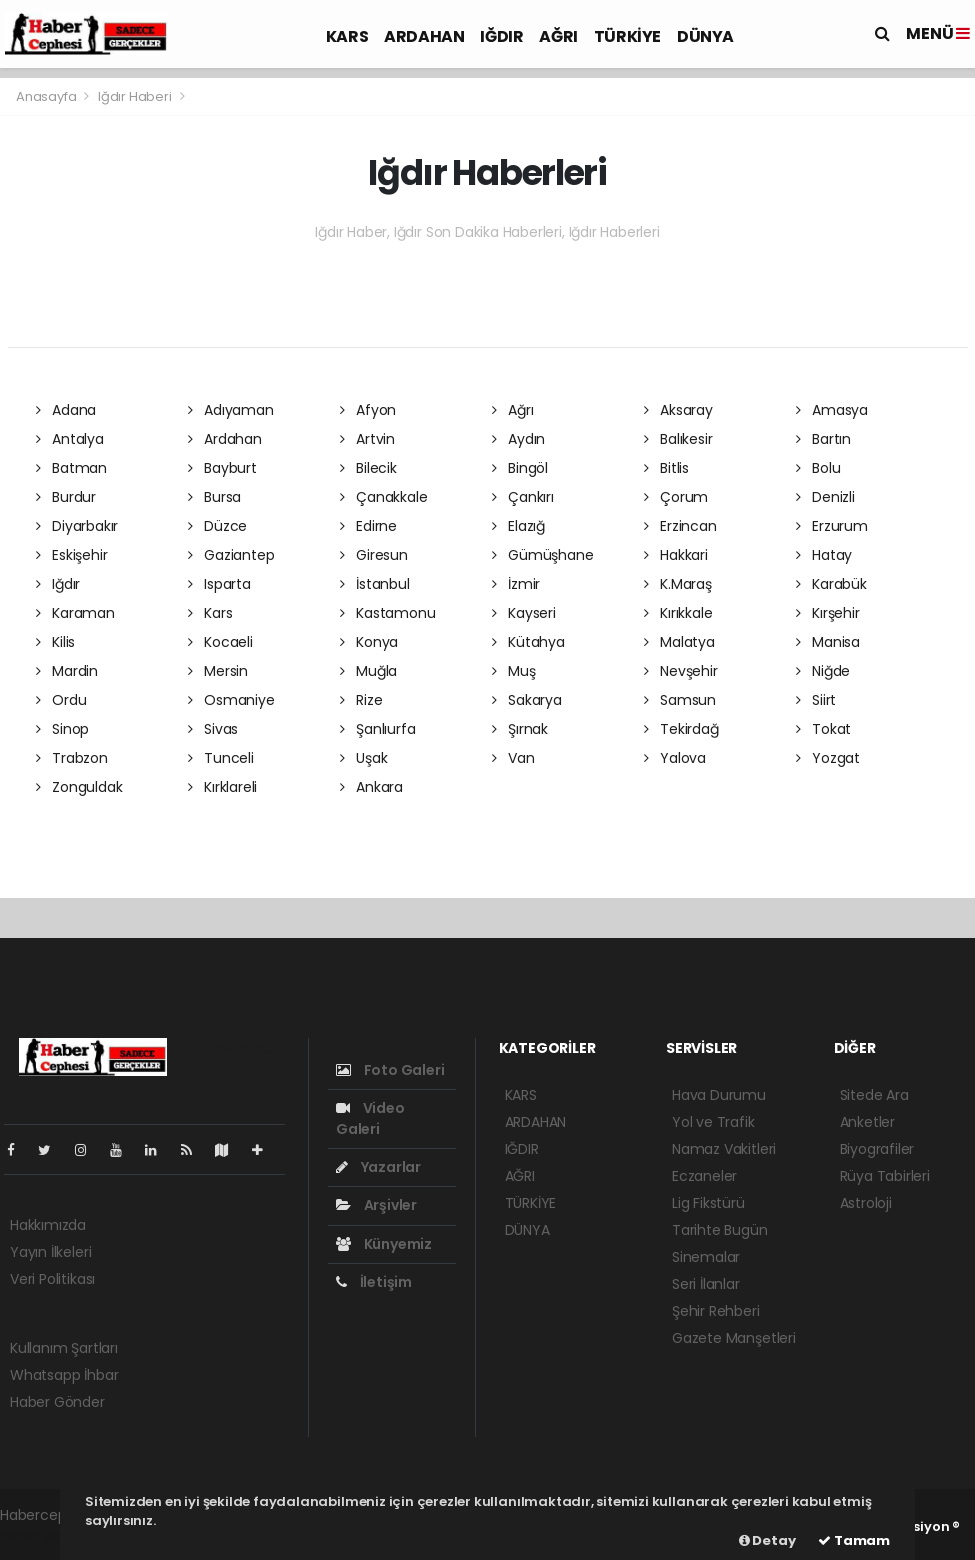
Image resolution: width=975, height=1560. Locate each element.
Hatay (824, 555)
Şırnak (520, 729)
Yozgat (828, 758)
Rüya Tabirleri (885, 1176)
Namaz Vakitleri (724, 1149)
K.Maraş (678, 584)
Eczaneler (704, 1176)
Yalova (675, 758)
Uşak (364, 758)
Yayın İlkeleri (50, 1252)
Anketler (867, 1122)
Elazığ (518, 526)
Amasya (832, 410)
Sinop (63, 729)
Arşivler (376, 1205)
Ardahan (225, 439)
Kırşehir (828, 613)
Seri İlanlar (706, 1284)
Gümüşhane (543, 555)
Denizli (825, 497)
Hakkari (676, 555)
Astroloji (866, 1203)
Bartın (823, 439)
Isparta (219, 584)
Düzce (218, 526)
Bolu (818, 468)
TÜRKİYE (627, 36)
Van (513, 758)
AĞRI (558, 36)
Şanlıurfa (378, 729)
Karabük (831, 584)
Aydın (519, 439)
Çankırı (523, 497)
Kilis (56, 642)
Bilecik (368, 468)
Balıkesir (678, 439)
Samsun (680, 700)
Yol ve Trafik (713, 1122)
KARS (347, 36)
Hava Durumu (719, 1095)
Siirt (816, 700)
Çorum (676, 497)
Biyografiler (877, 1149)
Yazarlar (378, 1167)
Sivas (213, 729)
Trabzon (72, 758)
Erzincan (680, 526)
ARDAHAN (424, 36)
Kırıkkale (678, 613)
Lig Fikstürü (708, 1203)
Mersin (218, 671)
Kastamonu (388, 613)
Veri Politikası (52, 1279)
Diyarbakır (77, 526)
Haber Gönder (57, 1402)
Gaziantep (231, 555)
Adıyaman (231, 410)
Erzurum (832, 526)
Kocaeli (220, 642)
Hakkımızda (48, 1225)
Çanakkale (384, 497)
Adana (66, 410)
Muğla (369, 671)
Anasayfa (47, 96)
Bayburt (222, 468)
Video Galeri (370, 1118)
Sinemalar (706, 1257)
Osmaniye (231, 700)
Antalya (70, 439)
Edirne (368, 526)
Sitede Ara (874, 1095)
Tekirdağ (681, 729)
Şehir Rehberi (716, 1311)
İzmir (516, 584)
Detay (767, 1540)
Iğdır (58, 584)
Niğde (823, 671)
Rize (361, 700)
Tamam (854, 1540)
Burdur (66, 497)
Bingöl (520, 468)
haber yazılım (45, 1536)
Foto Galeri (390, 1070)
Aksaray (678, 410)
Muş (514, 671)
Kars (210, 613)
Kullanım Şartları (64, 1348)
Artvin (367, 439)
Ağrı (513, 410)
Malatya (679, 642)
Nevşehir (681, 671)
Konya (369, 642)
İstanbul (375, 584)
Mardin (67, 671)
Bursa (215, 497)
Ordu (61, 700)
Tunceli (221, 758)
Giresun (374, 555)
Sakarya (527, 700)
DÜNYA (705, 36)
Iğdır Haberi (135, 96)
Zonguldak (79, 787)
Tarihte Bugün (720, 1230)
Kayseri (524, 613)
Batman (71, 468)
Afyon (368, 410)
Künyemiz (384, 1244)
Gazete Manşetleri (734, 1338)
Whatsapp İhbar (64, 1375)
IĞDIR (501, 36)
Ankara (371, 787)
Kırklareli (223, 787)
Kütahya (528, 642)
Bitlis (666, 468)
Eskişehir (72, 555)
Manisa (828, 642)
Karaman (75, 613)
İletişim (374, 1282)
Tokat (824, 729)
